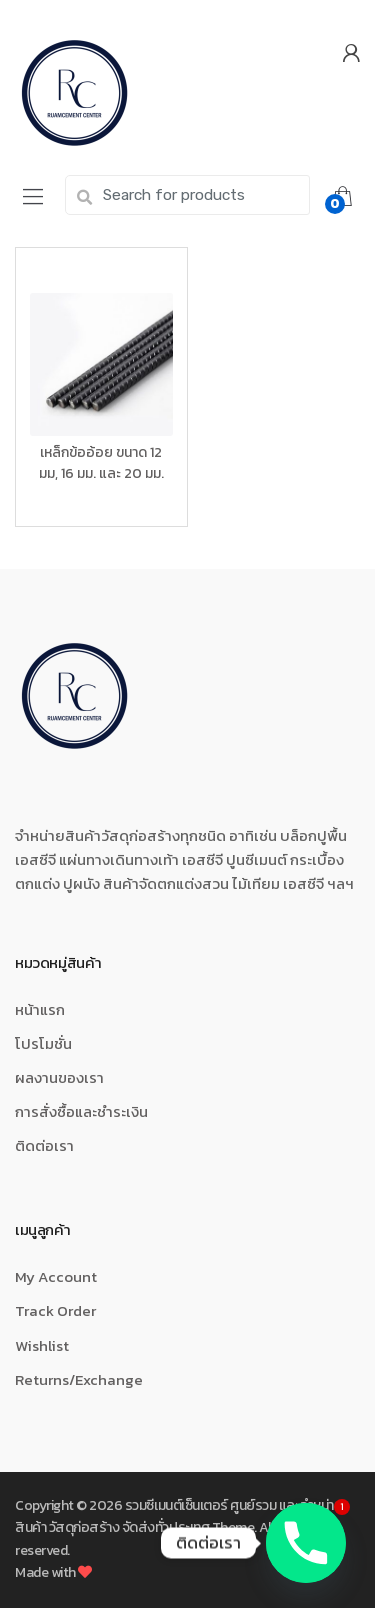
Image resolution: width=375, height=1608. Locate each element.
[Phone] (306, 1543)
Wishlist (42, 1345)
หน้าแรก (40, 1009)
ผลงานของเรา (59, 1077)
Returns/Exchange (79, 1379)
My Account (56, 1276)
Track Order (55, 1310)
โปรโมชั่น (43, 1043)
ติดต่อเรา (44, 1145)
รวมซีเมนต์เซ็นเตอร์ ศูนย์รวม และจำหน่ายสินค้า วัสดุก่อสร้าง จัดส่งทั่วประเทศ (178, 1516)
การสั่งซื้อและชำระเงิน (81, 1111)
